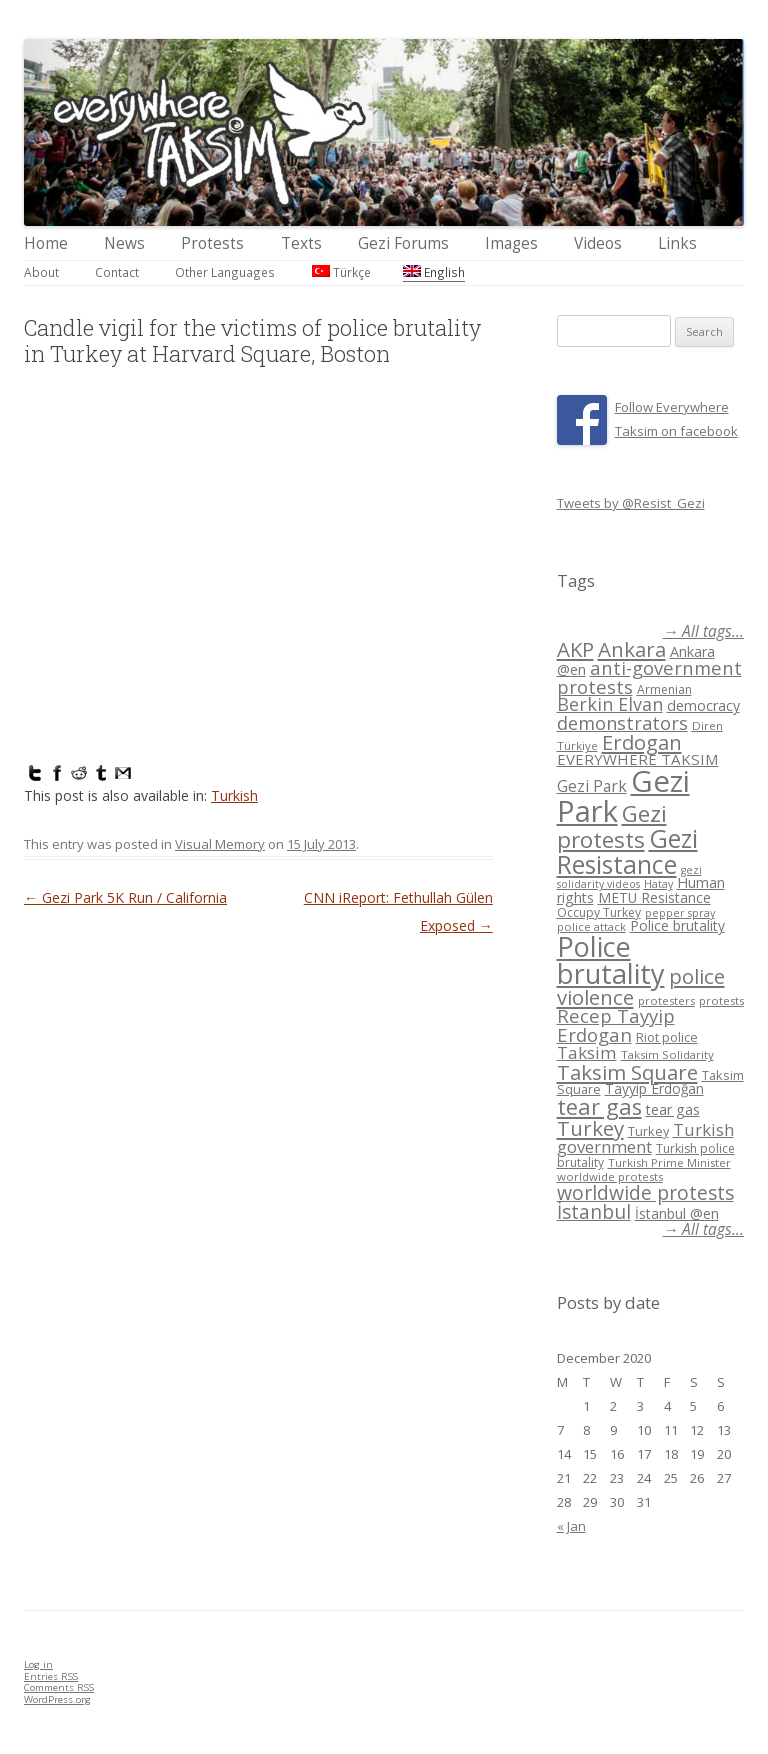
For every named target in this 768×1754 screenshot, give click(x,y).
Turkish (234, 795)
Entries (51, 1676)
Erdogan (642, 742)
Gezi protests (612, 826)
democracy (703, 705)
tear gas (599, 1106)
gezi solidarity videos (629, 877)
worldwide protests (610, 1176)
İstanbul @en (677, 1213)
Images (511, 243)
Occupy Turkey (599, 912)
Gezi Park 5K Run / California (125, 897)
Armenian (664, 689)
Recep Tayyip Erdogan (616, 1025)
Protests (212, 243)
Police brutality (677, 925)
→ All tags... (703, 631)
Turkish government (645, 1138)
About (41, 272)
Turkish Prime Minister (669, 1162)
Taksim (587, 1052)
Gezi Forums (403, 243)
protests (721, 1000)
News (124, 243)
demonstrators (622, 723)
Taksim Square (627, 1072)
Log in (38, 1664)
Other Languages (225, 272)
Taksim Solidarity (667, 1054)
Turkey (590, 1128)
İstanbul (594, 1212)
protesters (666, 1000)
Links (677, 243)
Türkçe (341, 272)
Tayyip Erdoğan (654, 1088)
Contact (117, 272)
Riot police (667, 1037)
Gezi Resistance (627, 850)
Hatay (658, 884)
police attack (591, 926)
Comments (59, 1687)
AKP (575, 649)
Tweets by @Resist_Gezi (631, 503)
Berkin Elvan (610, 704)
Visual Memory (220, 844)
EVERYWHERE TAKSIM (638, 759)
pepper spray (680, 913)
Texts (301, 243)
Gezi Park (592, 786)
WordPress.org (57, 1699)
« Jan (571, 1526)
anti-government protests (649, 676)
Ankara (632, 649)
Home (46, 243)
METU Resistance (654, 897)
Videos (598, 243)
